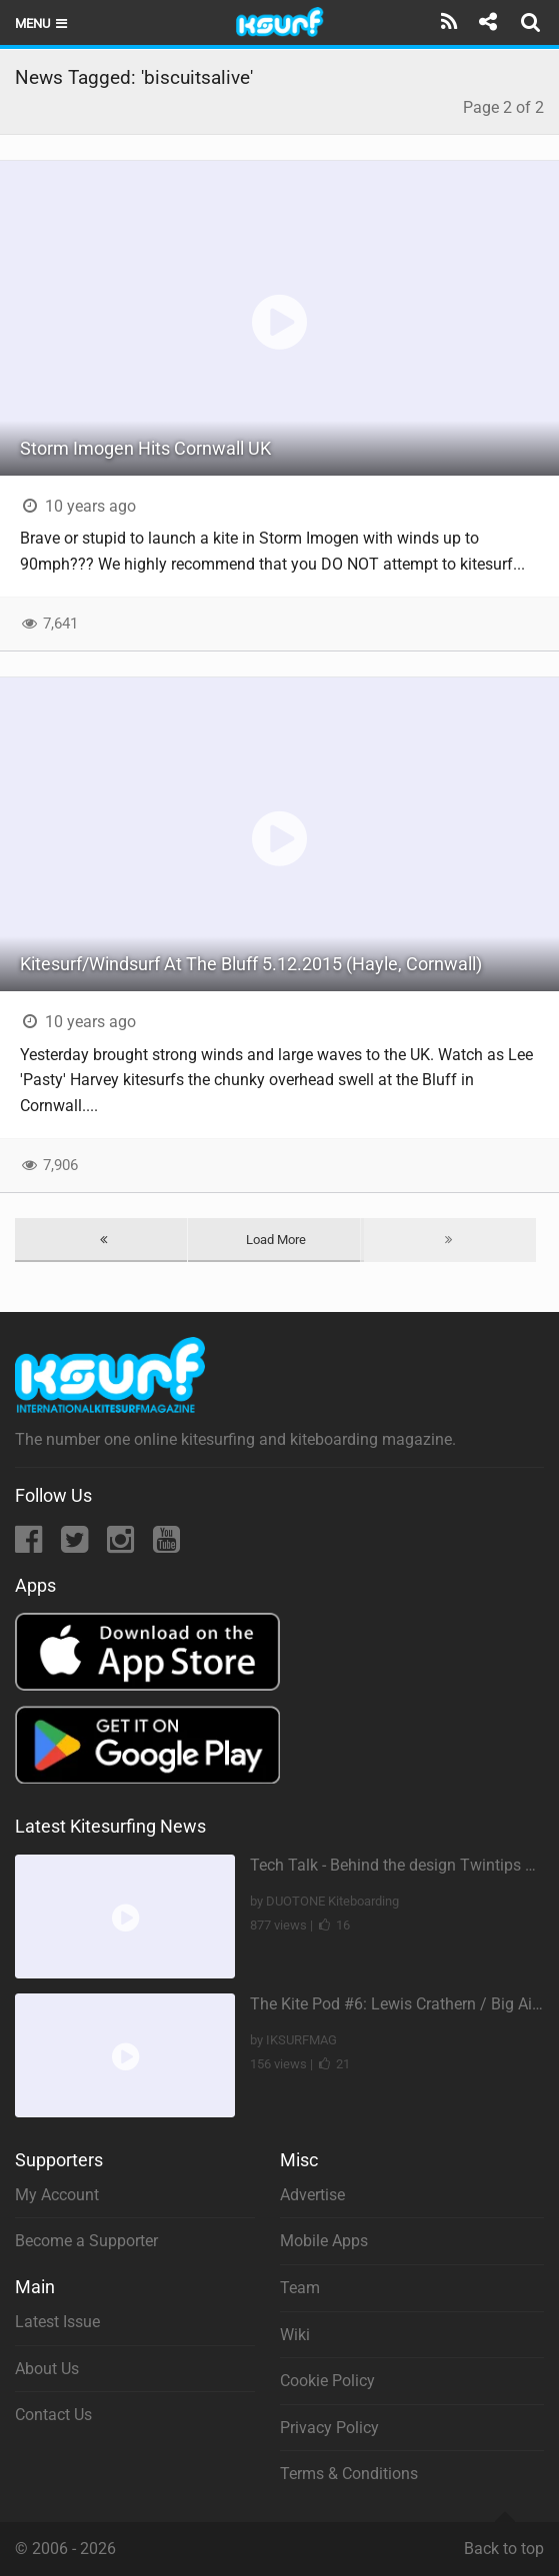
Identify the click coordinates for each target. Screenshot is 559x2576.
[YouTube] (166, 1545)
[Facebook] (30, 1545)
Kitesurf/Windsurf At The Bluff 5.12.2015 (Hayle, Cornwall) (251, 963)
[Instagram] (122, 1545)
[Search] (533, 22)
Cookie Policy (327, 2380)
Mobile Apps (324, 2240)
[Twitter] (76, 1545)
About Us (47, 2368)
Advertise (312, 2194)
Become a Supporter (86, 2240)
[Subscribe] (449, 22)
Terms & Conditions (349, 2473)
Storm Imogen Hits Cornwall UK (145, 448)
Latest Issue (57, 2321)
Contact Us (53, 2414)
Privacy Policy (329, 2427)
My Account (57, 2194)
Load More (276, 1239)
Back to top (504, 2540)
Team (300, 2287)
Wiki (295, 2334)
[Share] (487, 22)
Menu (42, 23)
